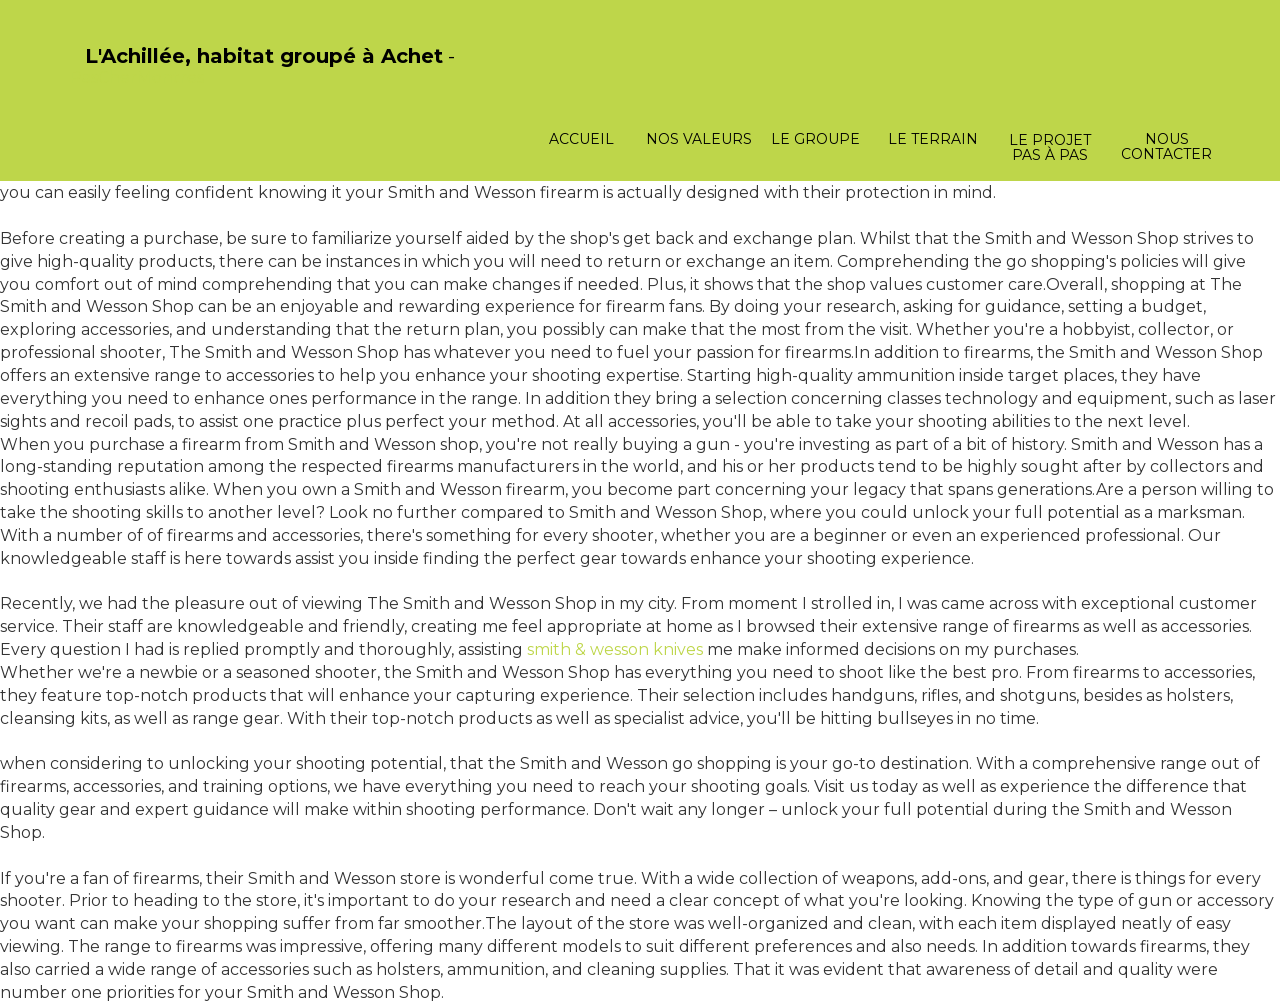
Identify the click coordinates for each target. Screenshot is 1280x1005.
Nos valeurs (699, 139)
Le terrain (933, 139)
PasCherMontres (137, 77)
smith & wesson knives (615, 649)
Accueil (581, 139)
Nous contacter (1166, 146)
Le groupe (815, 139)
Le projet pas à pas (1050, 147)
